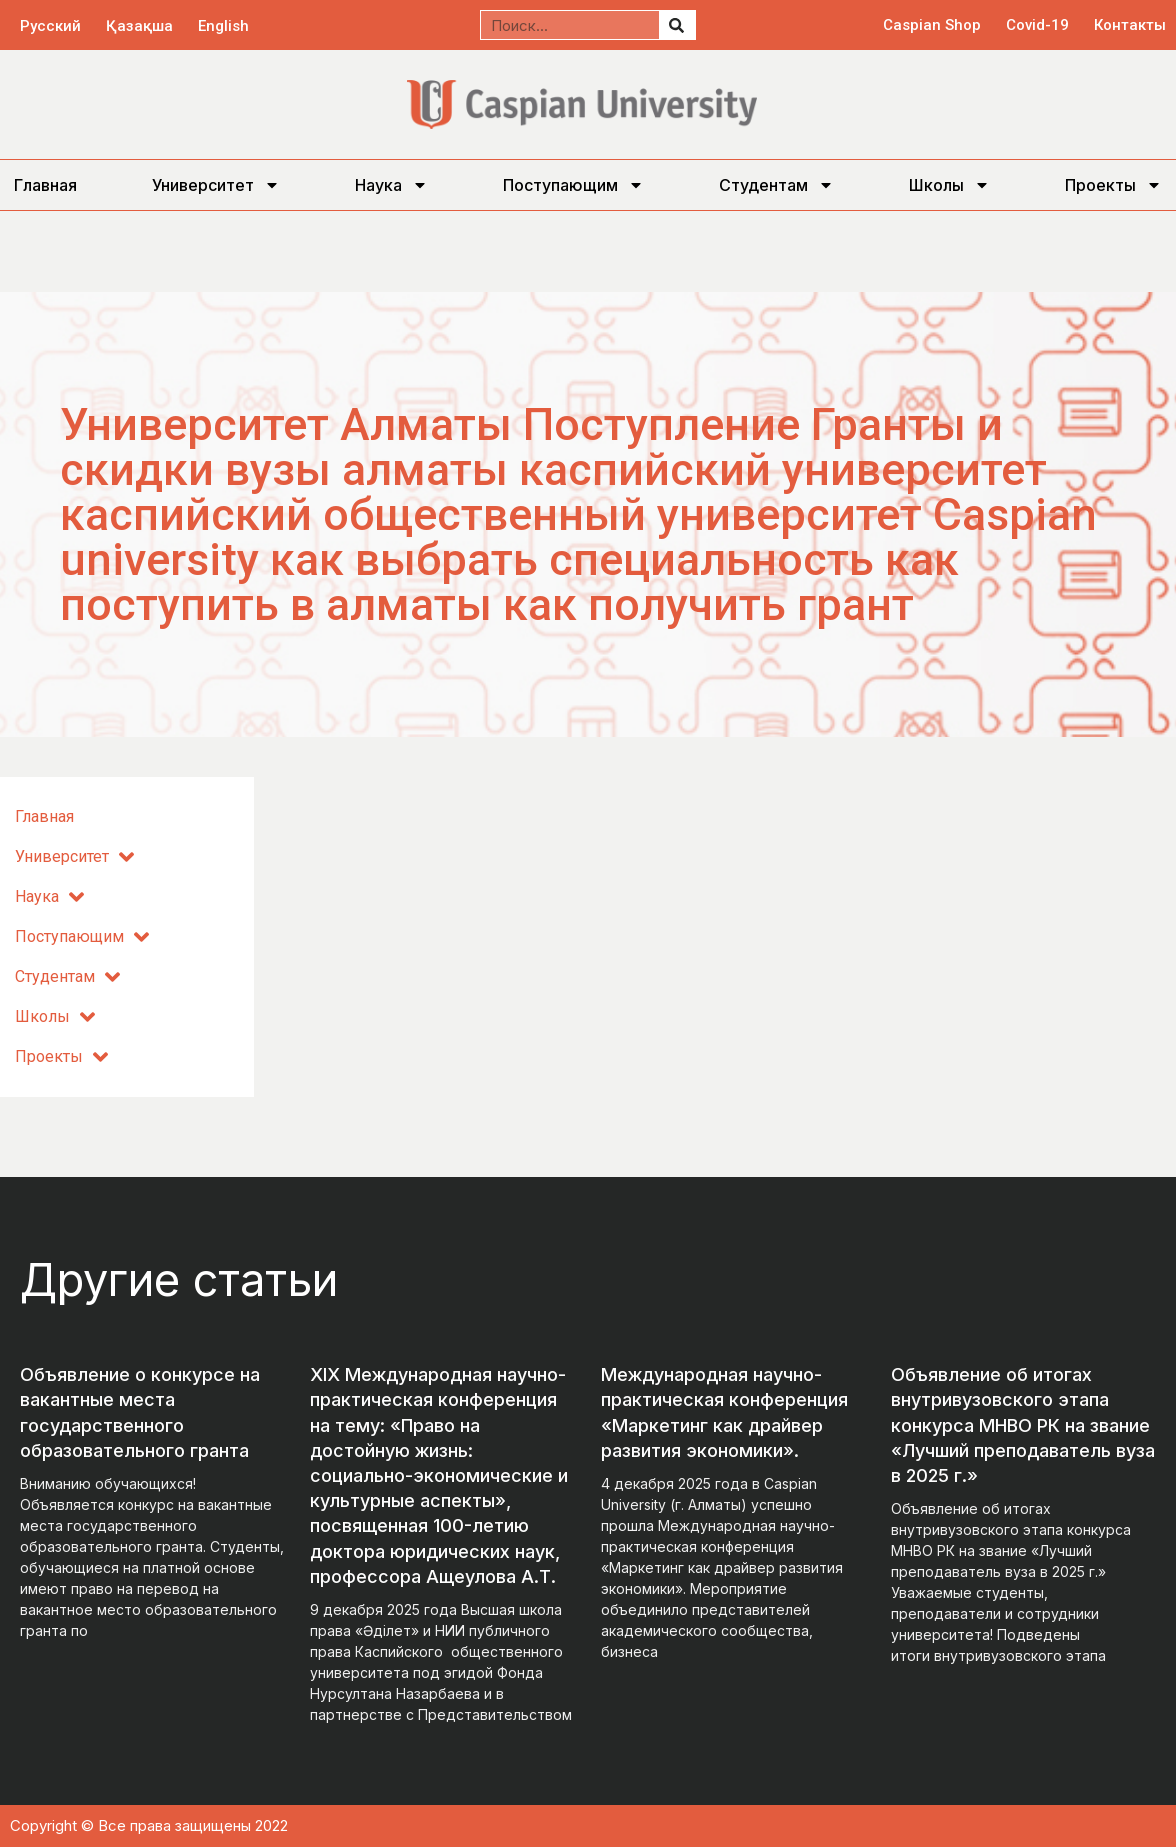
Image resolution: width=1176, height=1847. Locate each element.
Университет (216, 185)
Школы (949, 185)
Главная (45, 185)
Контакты (1130, 25)
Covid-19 (1037, 25)
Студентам (776, 185)
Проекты (1113, 185)
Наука (391, 185)
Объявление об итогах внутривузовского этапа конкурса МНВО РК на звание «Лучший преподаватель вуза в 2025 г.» (1023, 1425)
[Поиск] (677, 25)
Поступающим (573, 185)
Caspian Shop (932, 25)
